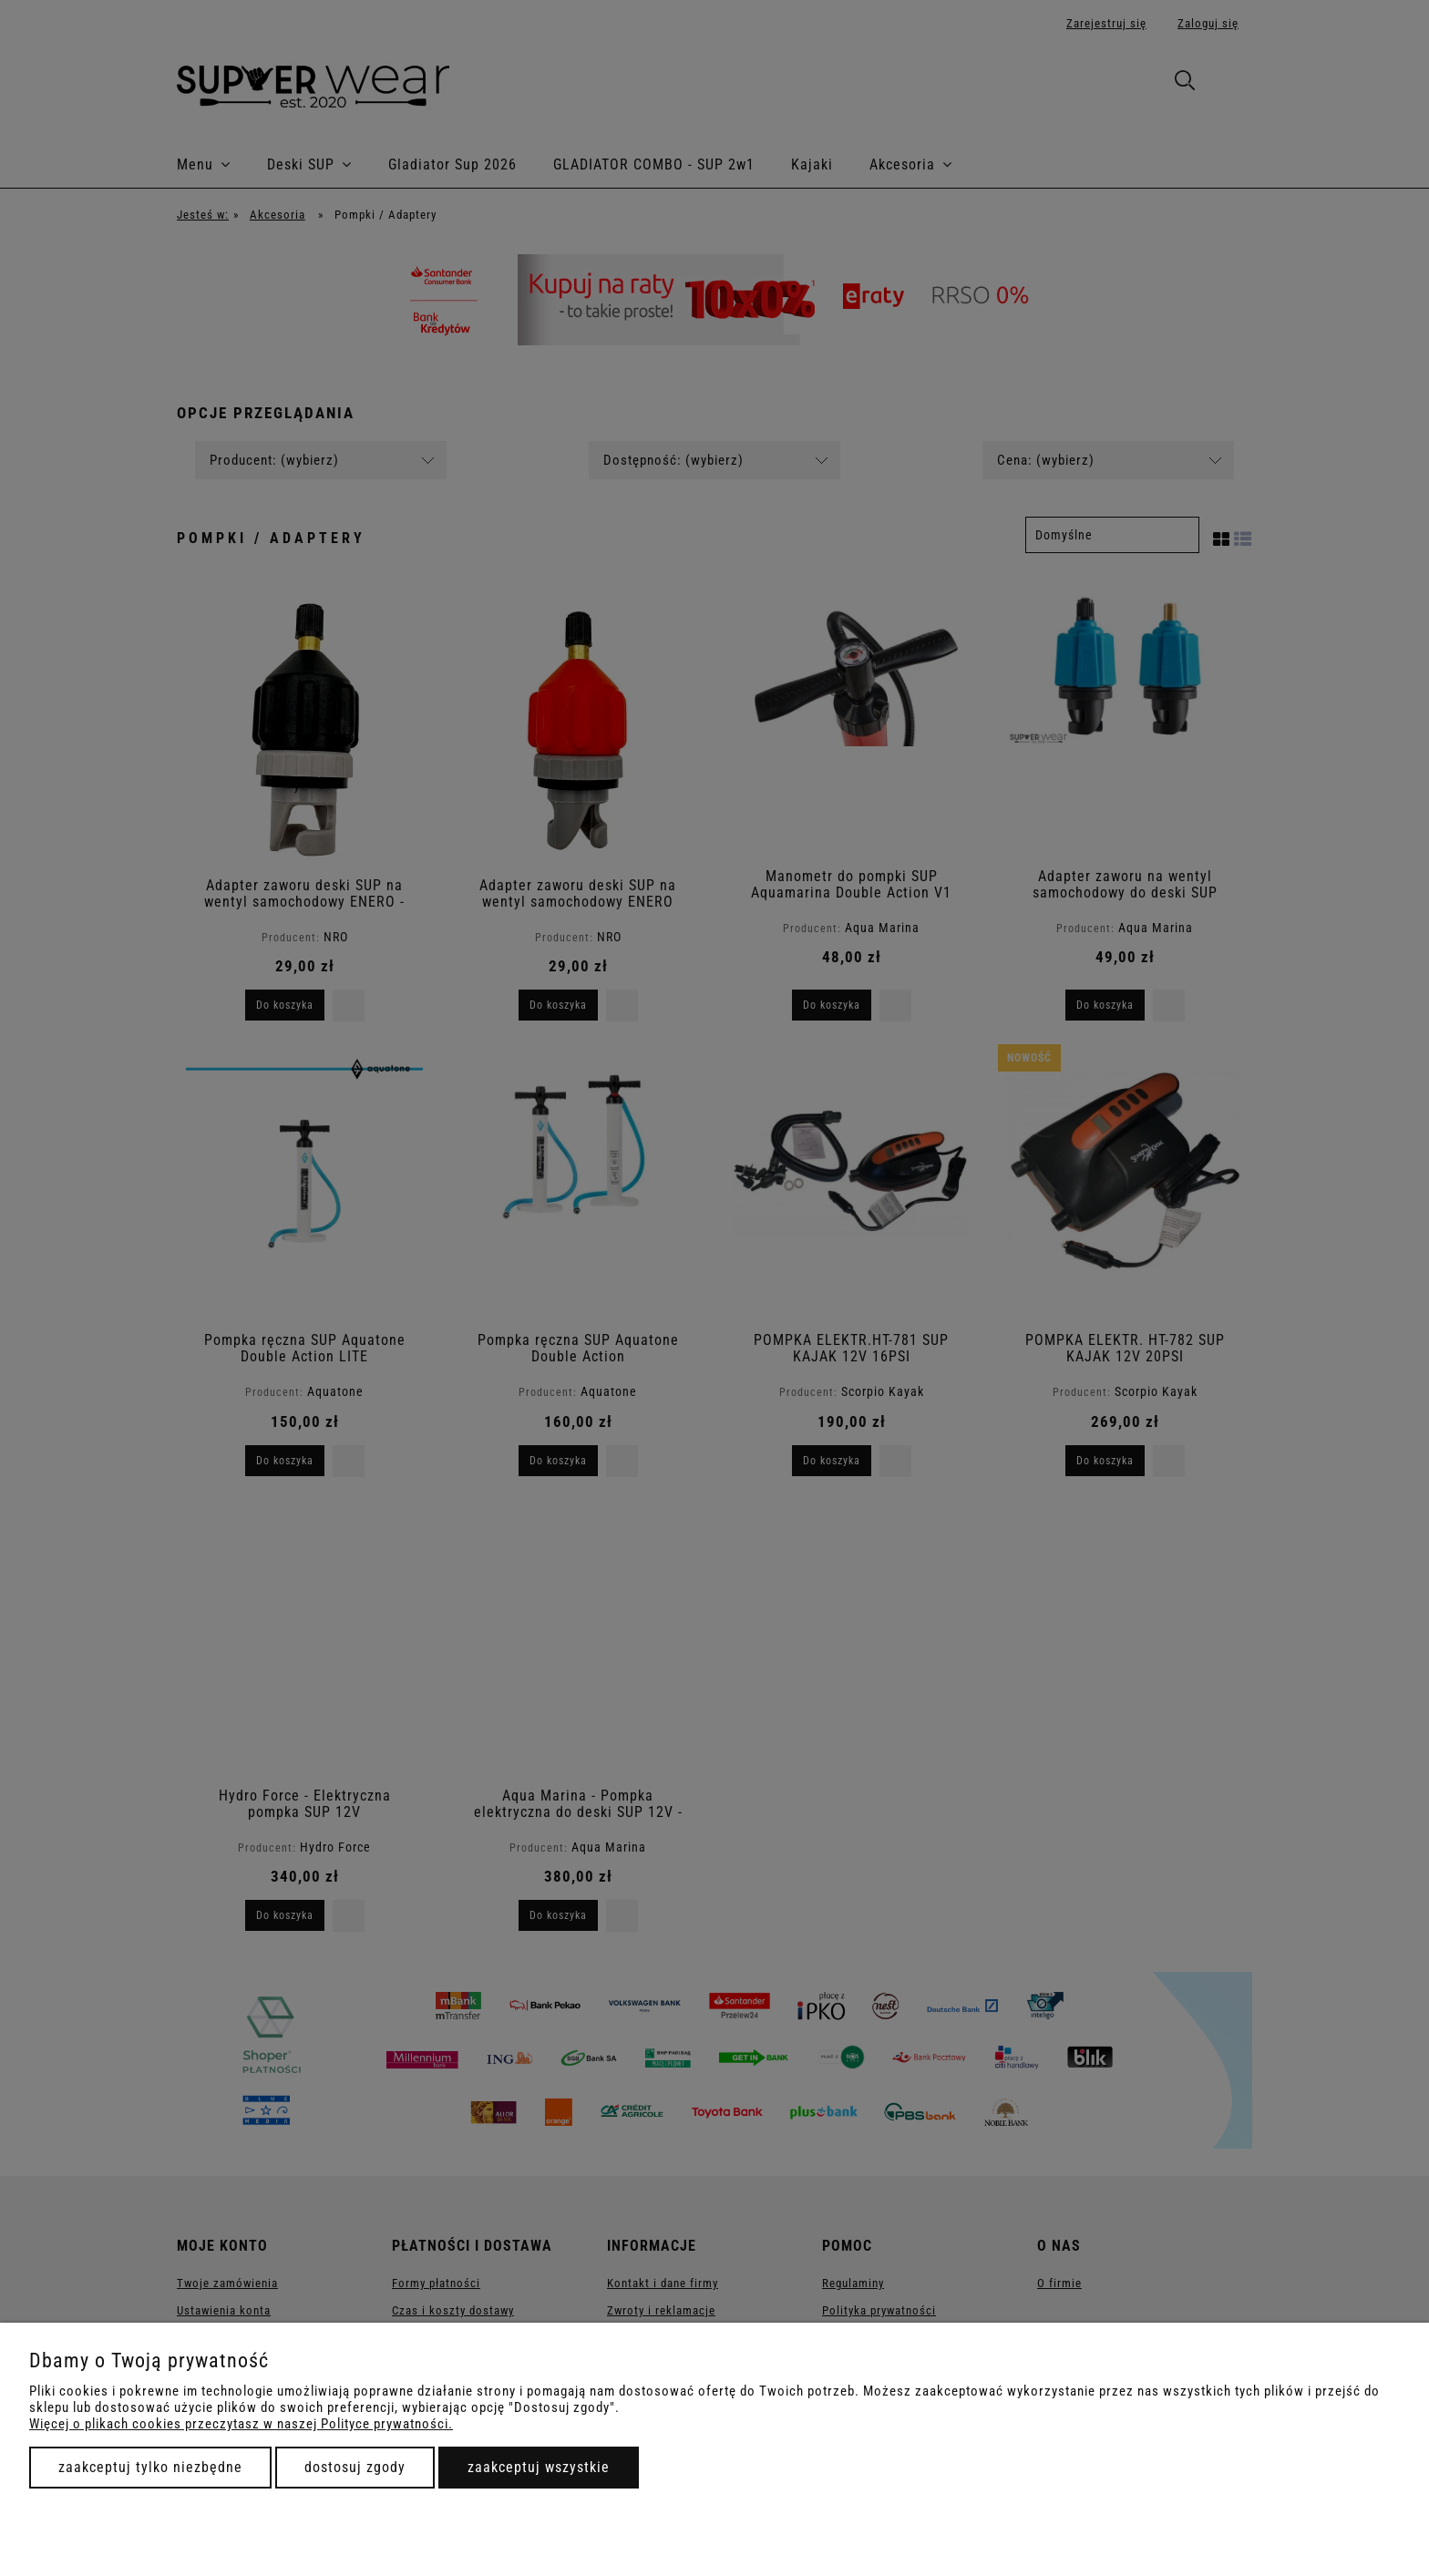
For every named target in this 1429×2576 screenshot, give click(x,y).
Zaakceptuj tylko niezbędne (150, 2467)
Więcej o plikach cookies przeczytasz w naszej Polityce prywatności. (241, 2424)
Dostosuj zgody (355, 2467)
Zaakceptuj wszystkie (539, 2467)
